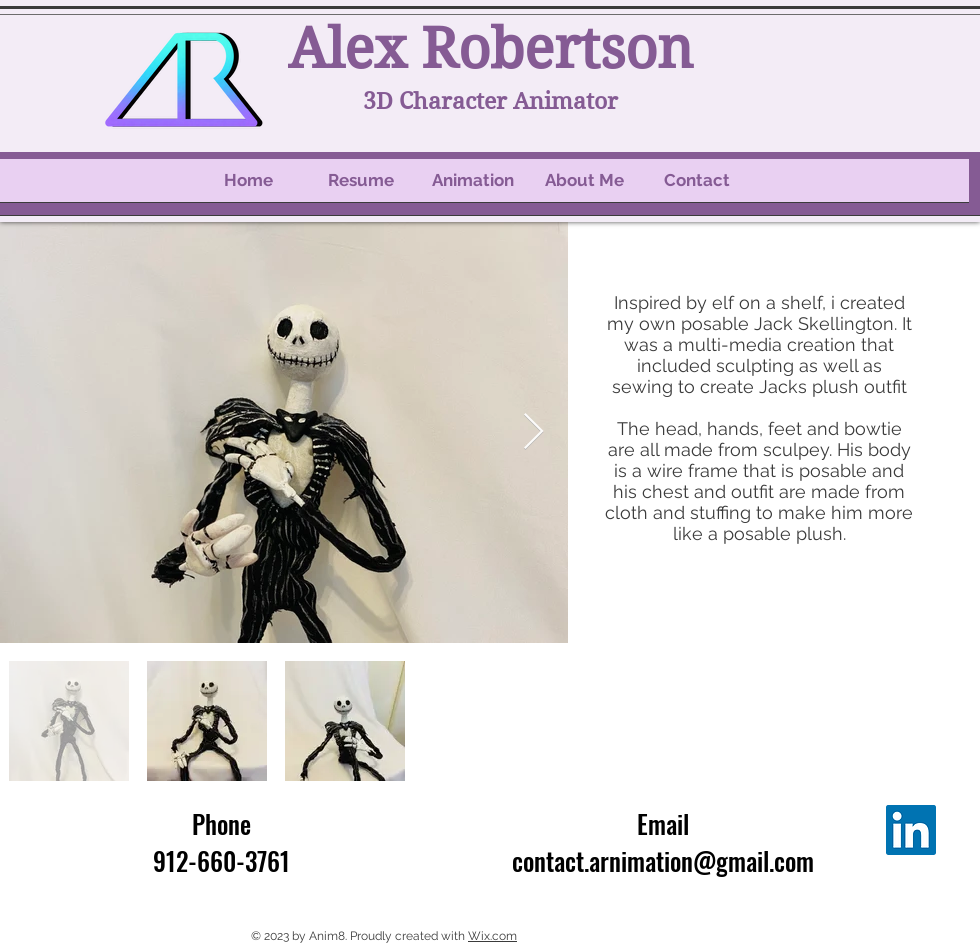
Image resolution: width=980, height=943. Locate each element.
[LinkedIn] (911, 830)
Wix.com (492, 936)
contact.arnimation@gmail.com (663, 860)
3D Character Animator (490, 101)
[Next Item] (533, 432)
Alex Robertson (490, 49)
